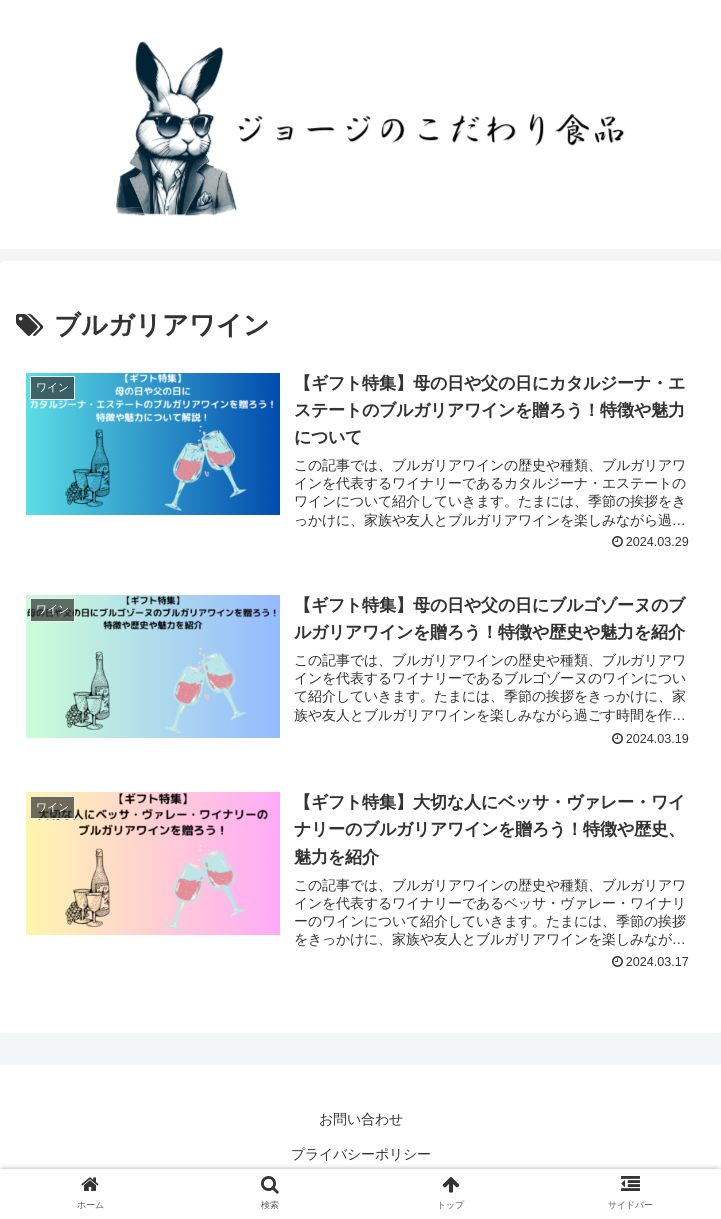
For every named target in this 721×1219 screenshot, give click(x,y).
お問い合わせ (361, 1119)
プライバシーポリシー (361, 1154)
